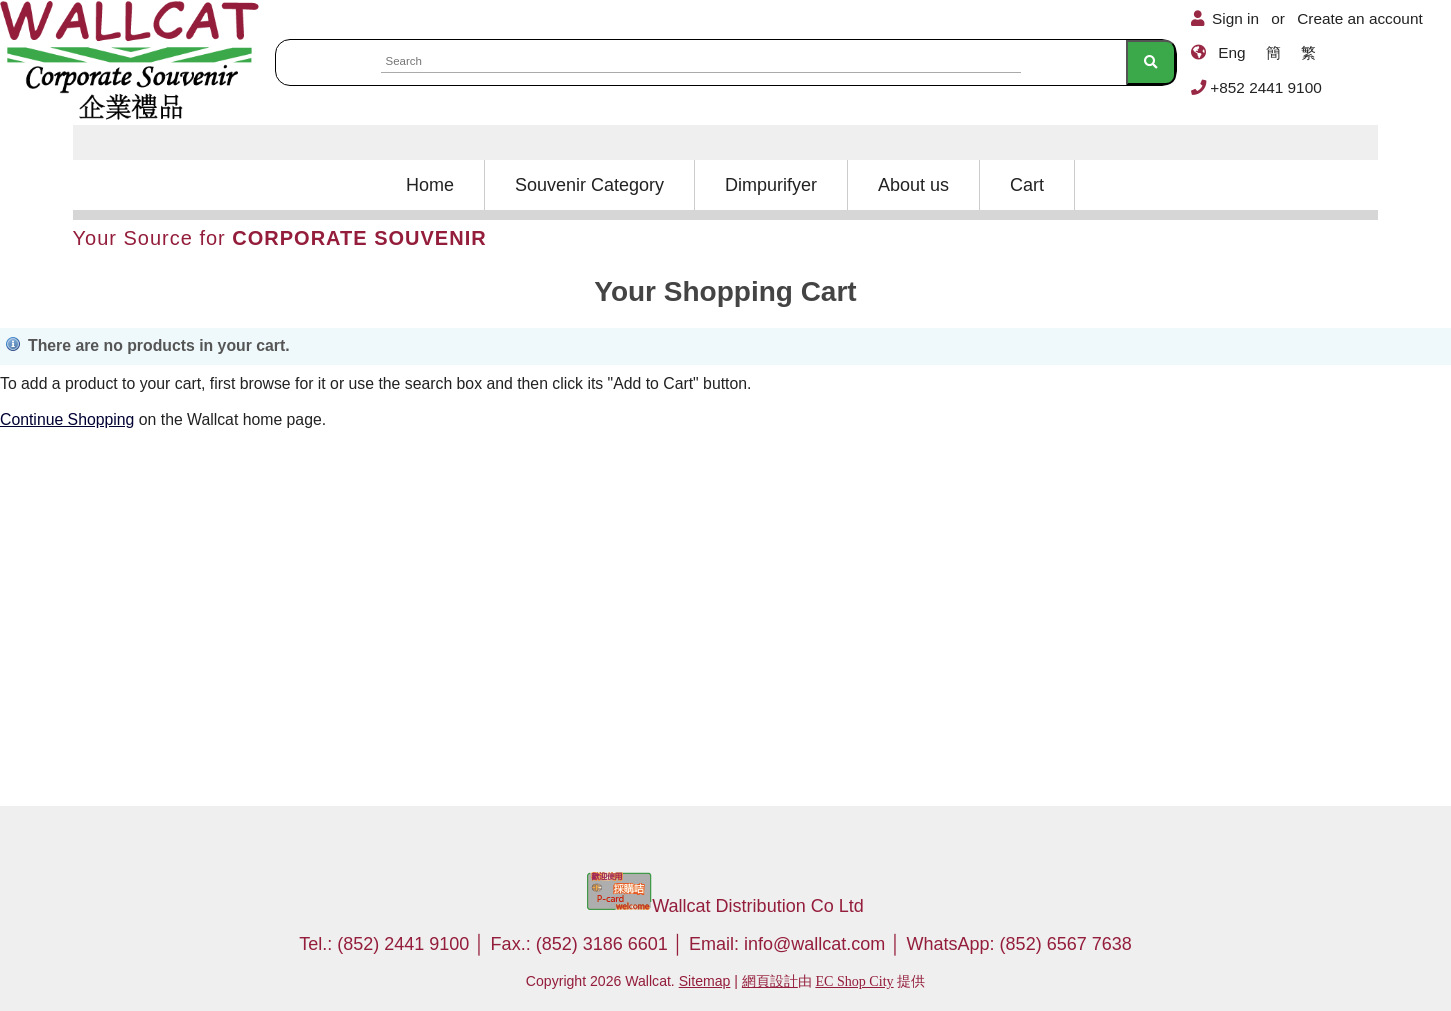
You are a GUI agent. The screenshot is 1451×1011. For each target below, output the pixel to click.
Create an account (1360, 18)
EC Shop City (854, 981)
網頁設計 (770, 981)
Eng (1231, 52)
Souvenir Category (589, 185)
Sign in (1235, 18)
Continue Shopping (67, 419)
